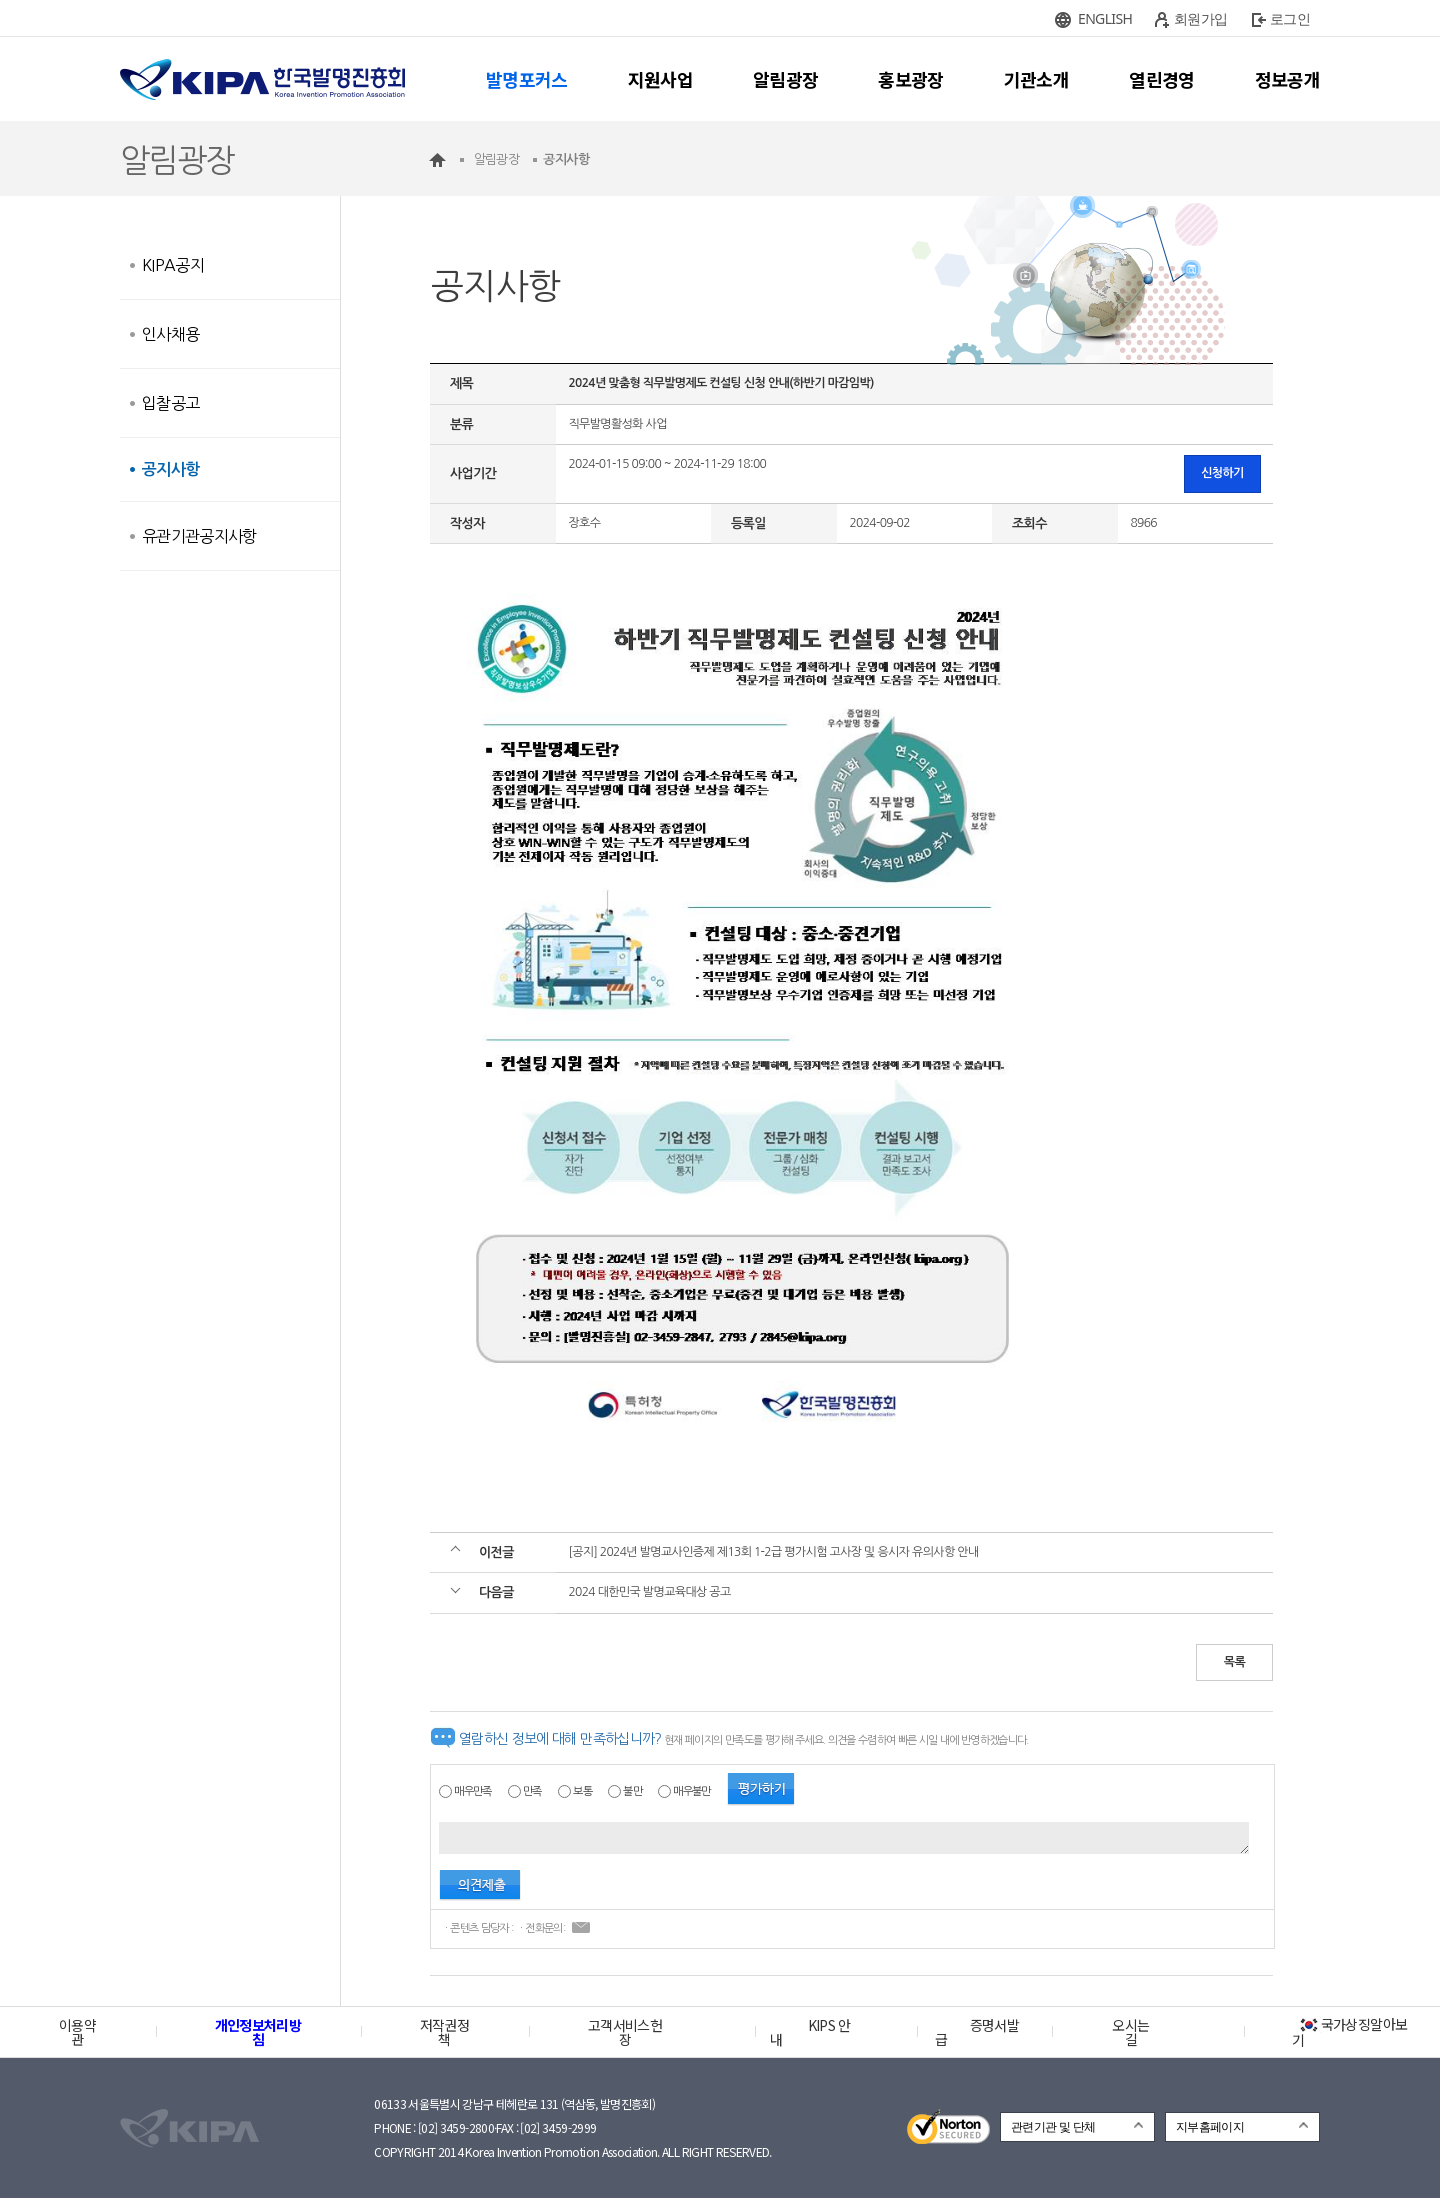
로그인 (1290, 18)
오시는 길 (1130, 2032)
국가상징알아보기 (1349, 2032)
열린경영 (1161, 79)
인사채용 (170, 334)
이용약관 (77, 2032)
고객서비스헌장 (625, 2032)
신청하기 (1222, 473)
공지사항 (170, 469)
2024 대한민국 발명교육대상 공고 (649, 1592)
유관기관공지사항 (199, 536)
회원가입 (1200, 18)
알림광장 (785, 79)
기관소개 (1036, 79)
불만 (632, 1791)
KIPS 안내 (810, 2032)
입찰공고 (170, 403)
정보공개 (1287, 79)
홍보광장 (910, 79)
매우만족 (472, 1791)
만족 (532, 1791)
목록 (1234, 1662)
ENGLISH (1105, 18)
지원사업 (660, 79)
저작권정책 (444, 2032)
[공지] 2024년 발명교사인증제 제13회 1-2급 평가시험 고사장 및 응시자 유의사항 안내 (773, 1552)
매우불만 (691, 1791)
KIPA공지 (173, 265)
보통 (582, 1791)
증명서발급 (977, 2032)
